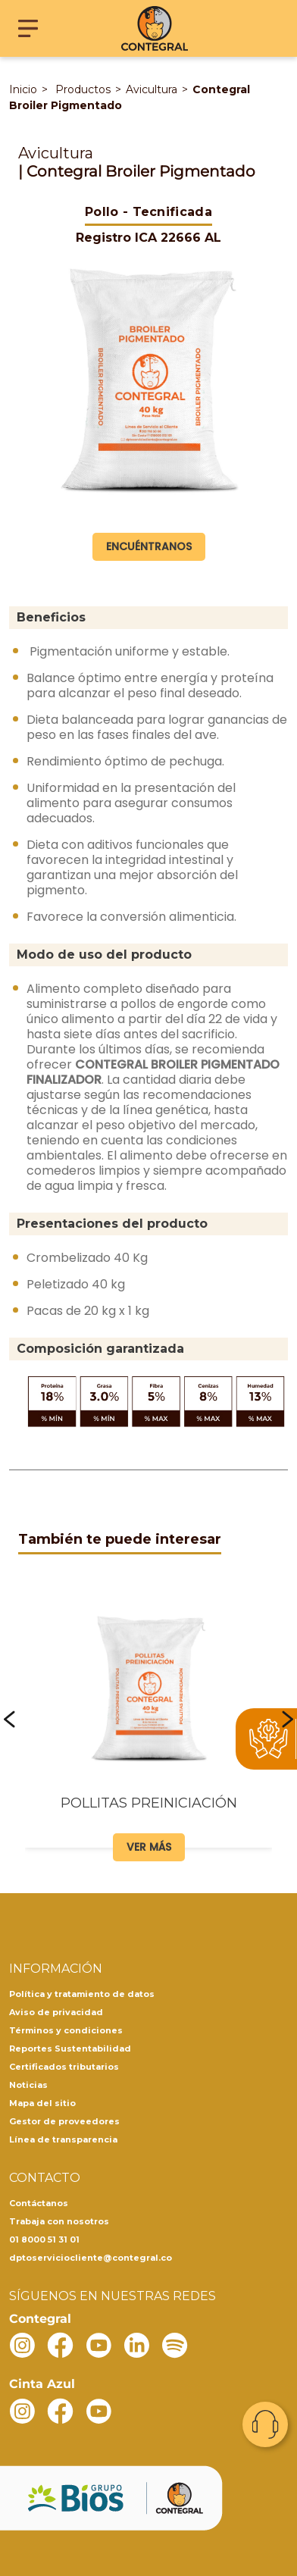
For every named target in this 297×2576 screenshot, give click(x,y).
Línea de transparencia (63, 2139)
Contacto (265, 2424)
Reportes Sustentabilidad (70, 2048)
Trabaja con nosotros (59, 2221)
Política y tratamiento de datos (82, 1994)
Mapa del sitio (42, 2103)
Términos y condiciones (66, 2030)
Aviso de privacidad (56, 2012)
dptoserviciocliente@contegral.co (90, 2257)
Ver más (149, 1847)
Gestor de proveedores (64, 2121)
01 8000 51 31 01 (44, 2239)
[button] (9, 1720)
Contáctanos (38, 2203)
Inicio (23, 89)
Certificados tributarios (64, 2066)
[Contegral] (154, 28)
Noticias (28, 2085)
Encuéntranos (149, 546)
